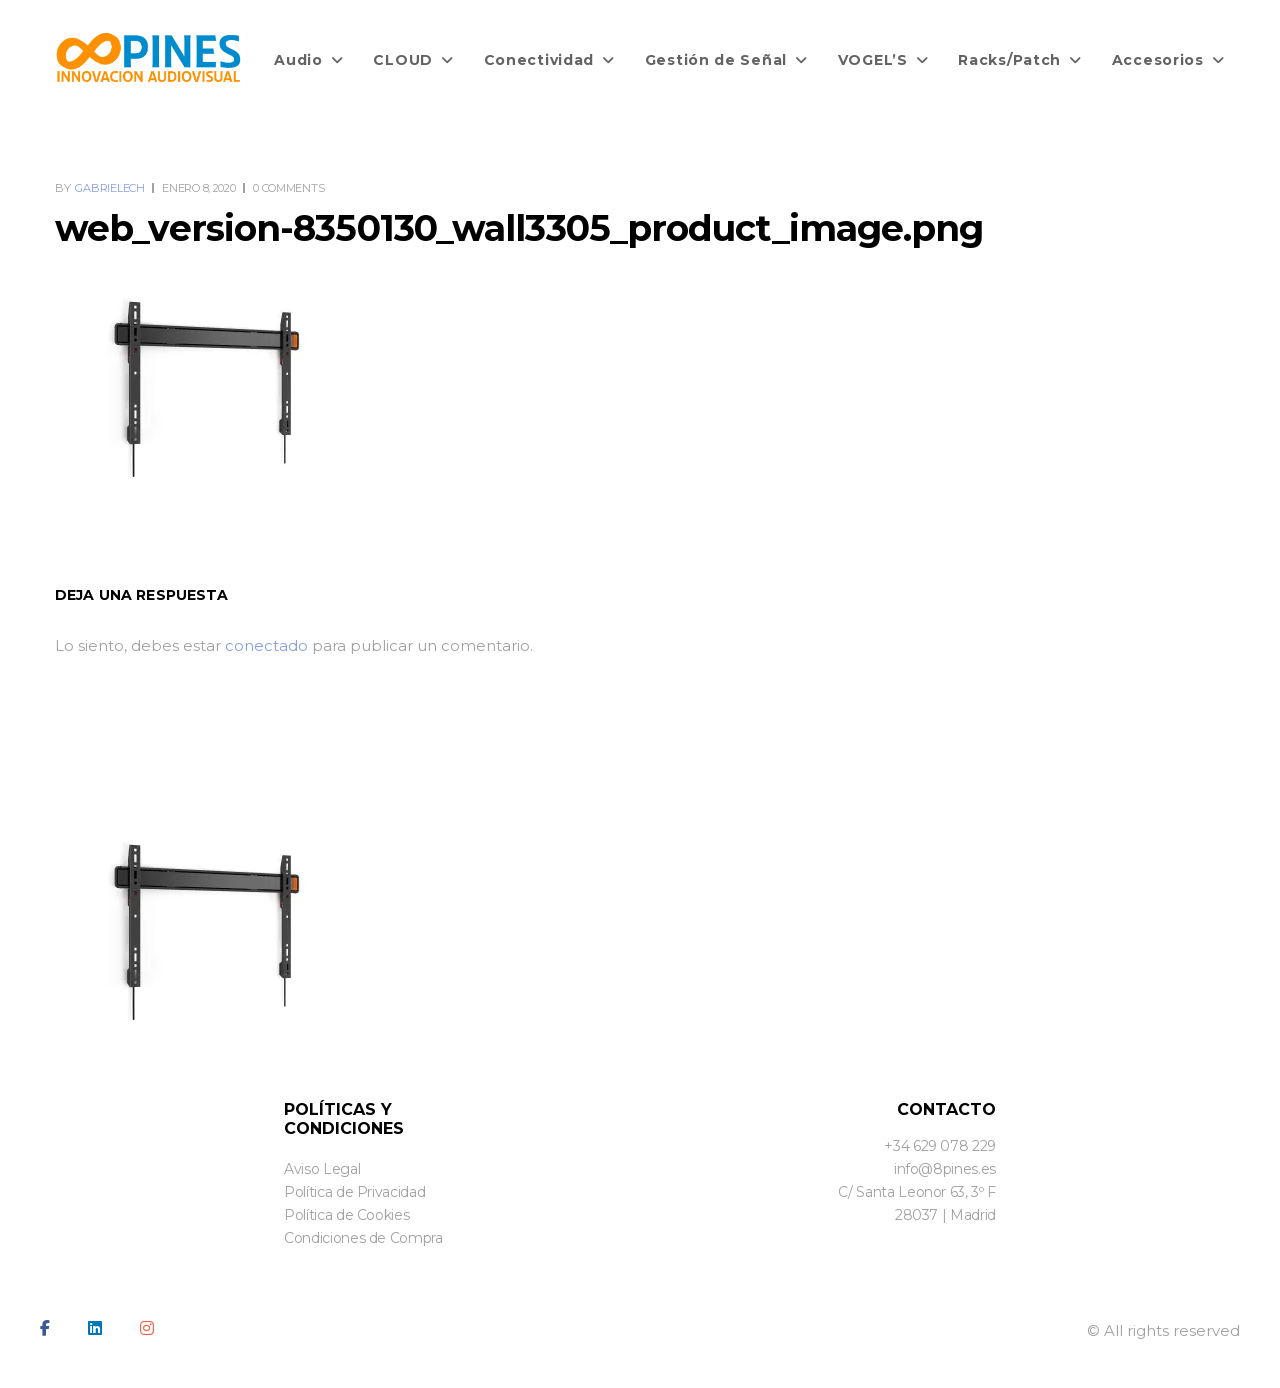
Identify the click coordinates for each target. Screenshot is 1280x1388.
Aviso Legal (322, 1169)
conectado (266, 645)
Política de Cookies (346, 1215)
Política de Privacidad (354, 1192)
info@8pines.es (945, 1169)
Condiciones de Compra (363, 1238)
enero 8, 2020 (198, 188)
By (101, 188)
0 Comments (288, 188)
